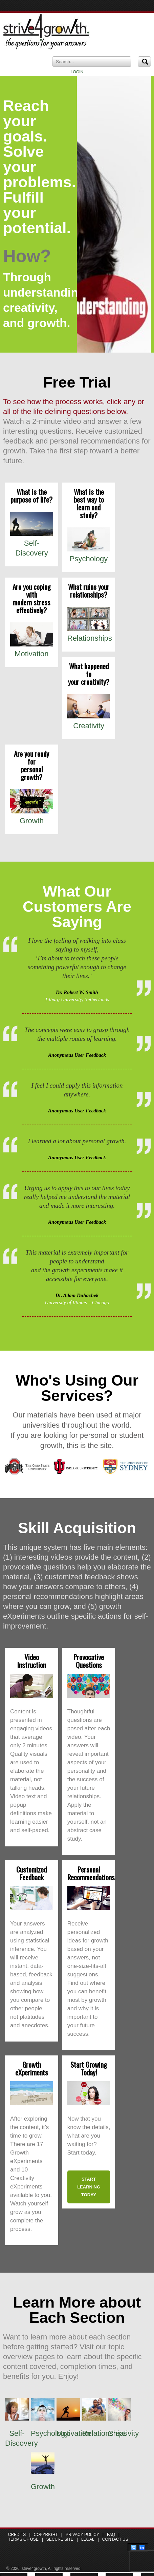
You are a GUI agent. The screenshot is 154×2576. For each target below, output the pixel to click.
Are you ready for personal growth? (31, 765)
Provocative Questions (88, 1661)
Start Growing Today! (88, 2068)
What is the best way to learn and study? (89, 503)
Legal (87, 2539)
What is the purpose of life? (31, 495)
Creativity (88, 725)
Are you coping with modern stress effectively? (32, 598)
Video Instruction (31, 1661)
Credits (17, 2534)
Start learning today (88, 2187)
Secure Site (59, 2539)
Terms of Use (23, 2539)
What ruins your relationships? (88, 590)
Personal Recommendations (91, 1873)
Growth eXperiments (31, 2068)
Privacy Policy (82, 2534)
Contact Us (115, 2539)
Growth (32, 820)
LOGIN (77, 72)
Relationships (89, 638)
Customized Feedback (31, 1873)
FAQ (111, 2534)
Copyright (46, 2534)
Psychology (89, 558)
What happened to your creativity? (88, 674)
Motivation (31, 654)
